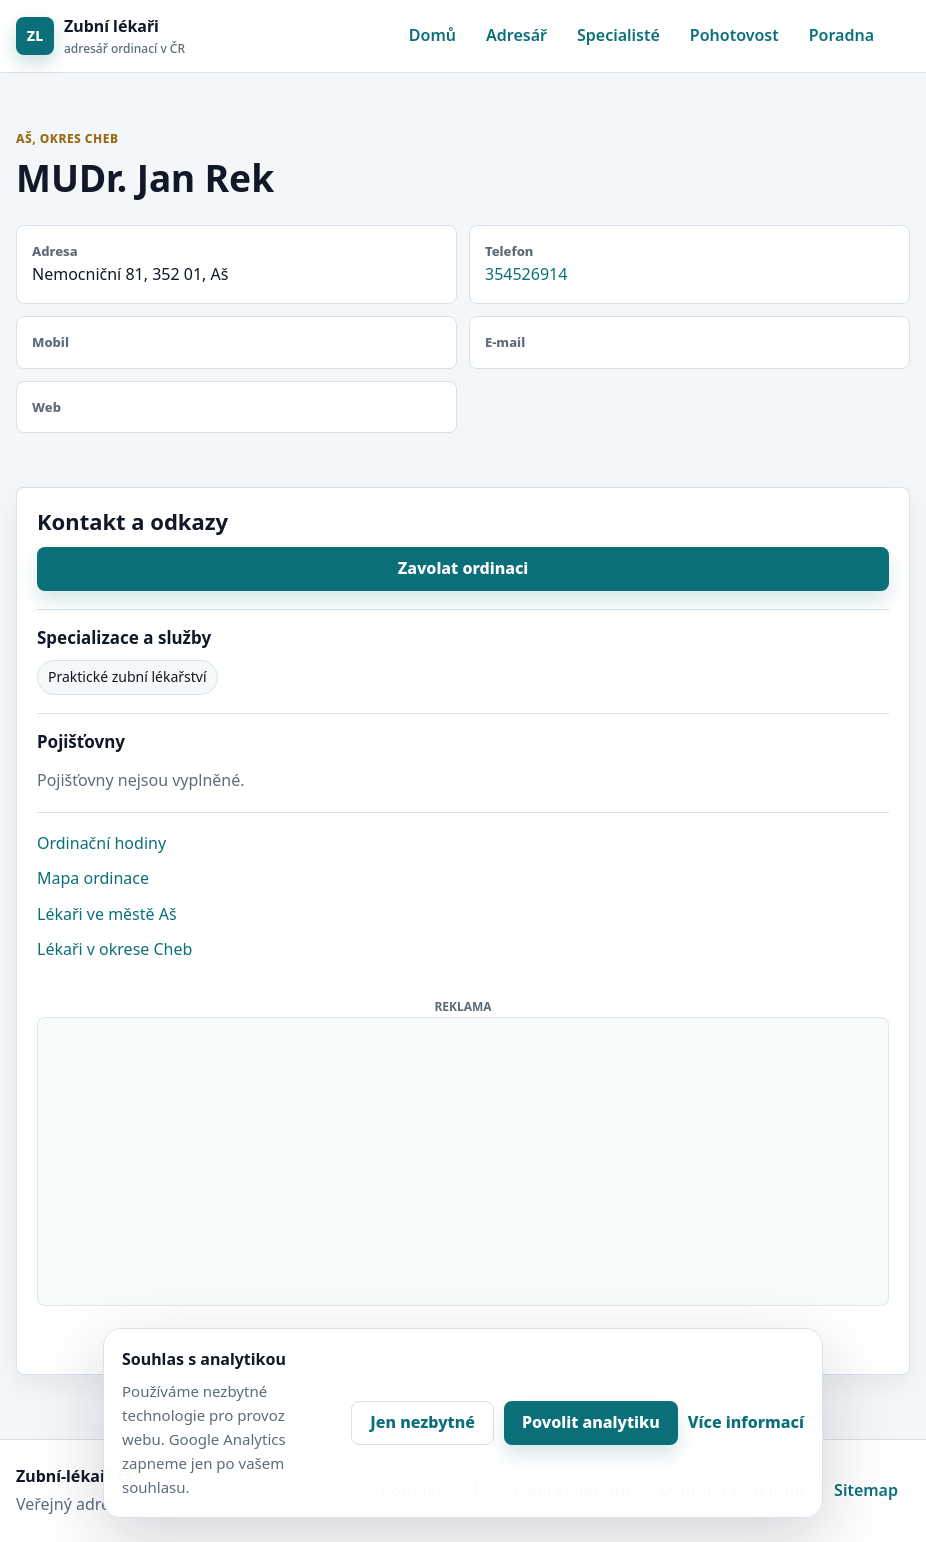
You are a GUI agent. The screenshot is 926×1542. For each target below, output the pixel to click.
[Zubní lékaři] (100, 36)
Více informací (746, 1422)
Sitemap (866, 1490)
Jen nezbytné (422, 1422)
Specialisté (618, 35)
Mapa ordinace (93, 878)
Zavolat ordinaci (463, 568)
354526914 (526, 274)
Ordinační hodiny (101, 843)
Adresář (516, 35)
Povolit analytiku (591, 1422)
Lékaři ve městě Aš (107, 914)
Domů (432, 35)
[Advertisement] (464, 1158)
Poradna (841, 35)
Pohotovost (734, 35)
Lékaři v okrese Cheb (114, 949)
